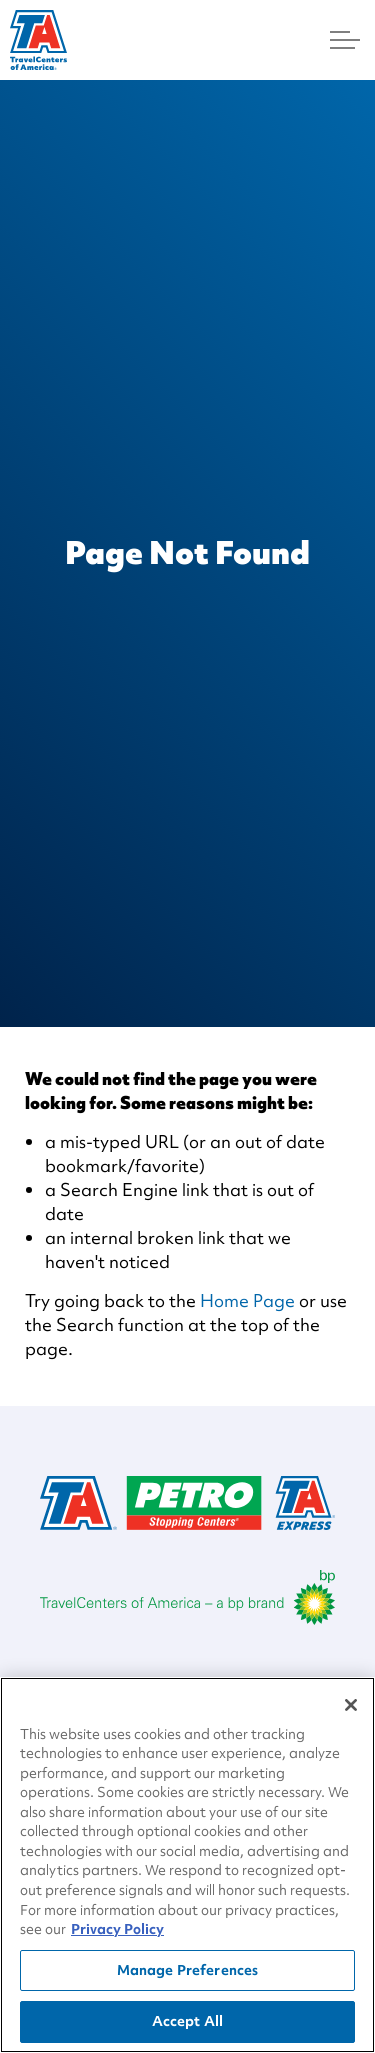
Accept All (187, 2027)
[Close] (351, 1710)
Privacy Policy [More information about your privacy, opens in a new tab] (117, 1935)
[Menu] (345, 40)
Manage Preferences (187, 1975)
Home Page (247, 1300)
